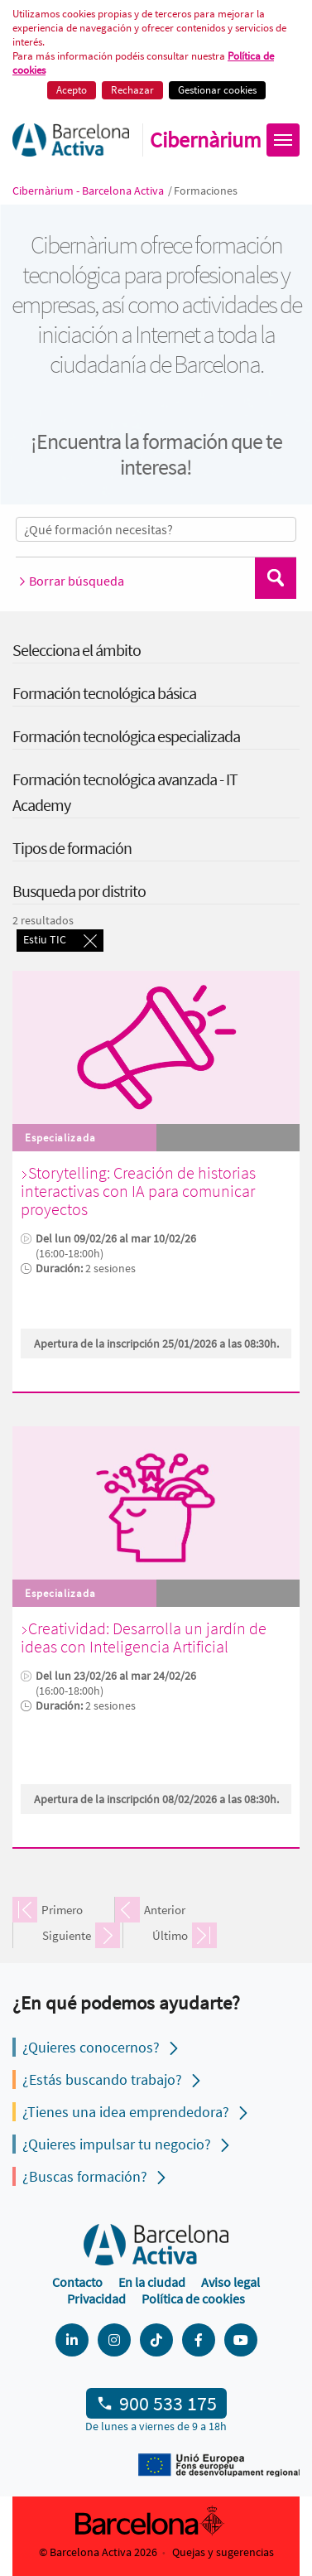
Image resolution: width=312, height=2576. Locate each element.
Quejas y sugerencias (223, 2552)
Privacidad (96, 2298)
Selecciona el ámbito (76, 649)
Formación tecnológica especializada (126, 736)
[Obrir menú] (283, 140)
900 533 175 (168, 2403)
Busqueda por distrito (79, 890)
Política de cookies (193, 2298)
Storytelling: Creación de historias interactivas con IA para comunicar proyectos (138, 1190)
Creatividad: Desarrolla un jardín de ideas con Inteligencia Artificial (143, 1637)
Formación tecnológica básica (104, 693)
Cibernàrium (206, 140)
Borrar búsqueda (70, 580)
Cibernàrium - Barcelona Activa (89, 190)
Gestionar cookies (217, 90)
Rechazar (132, 90)
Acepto (71, 90)
